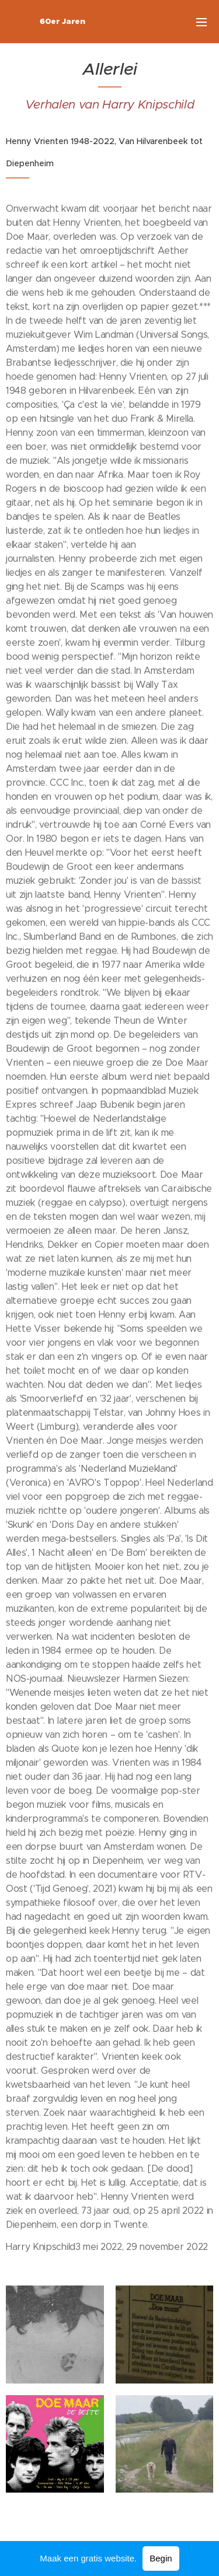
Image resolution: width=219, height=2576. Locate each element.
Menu (201, 22)
